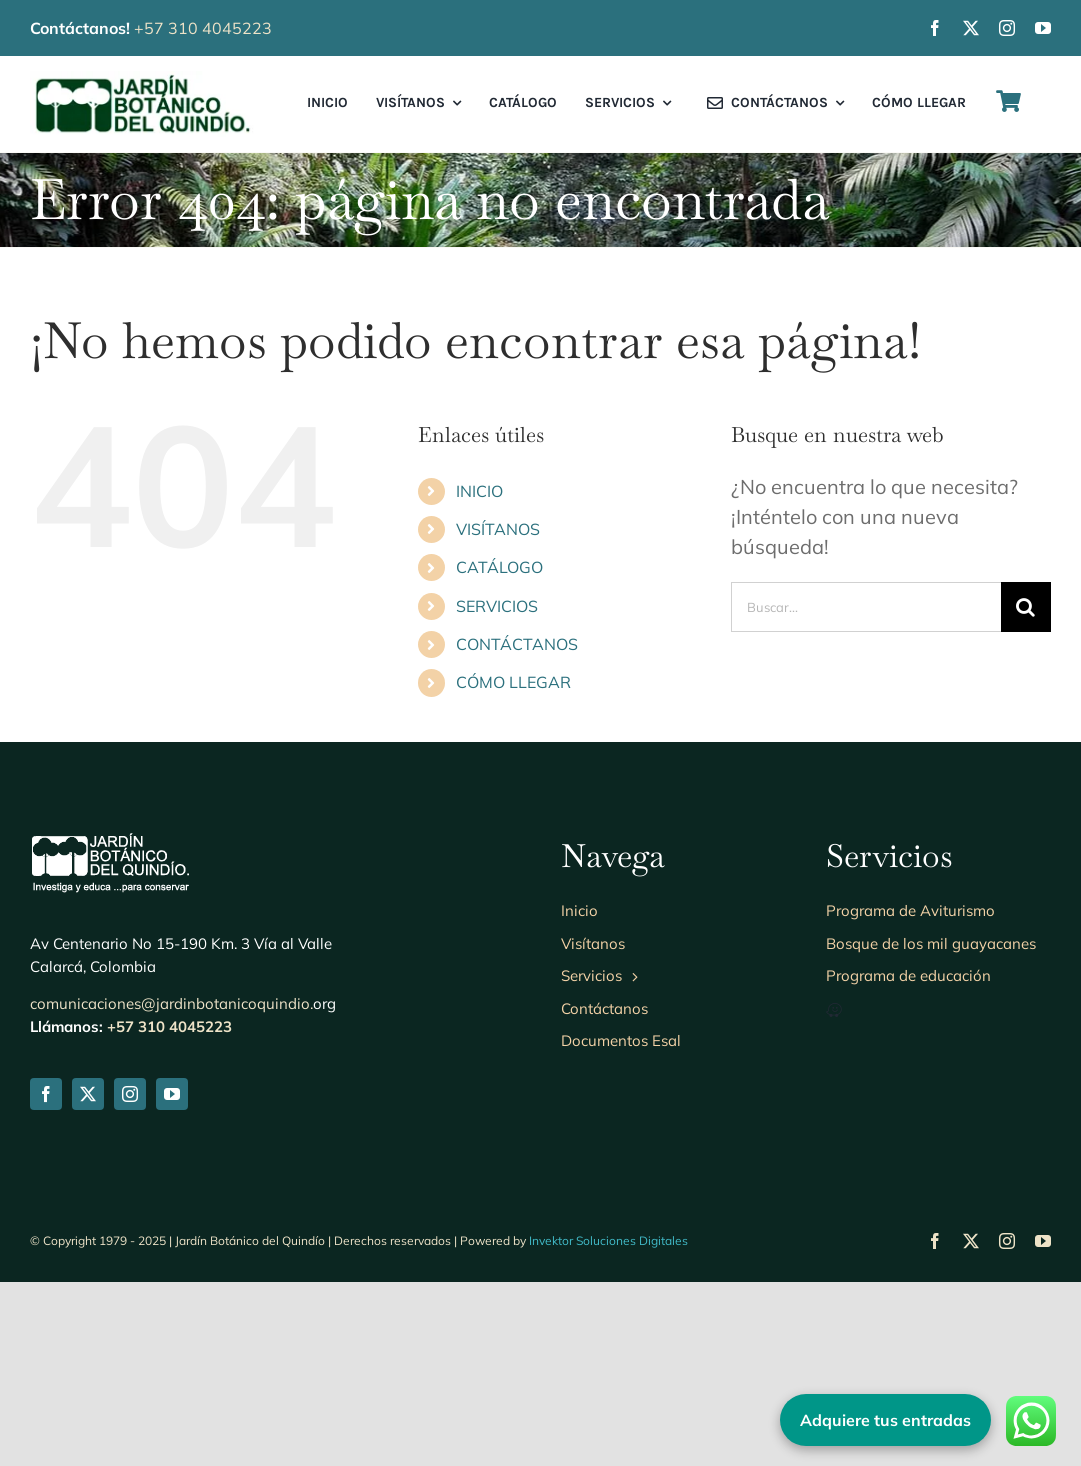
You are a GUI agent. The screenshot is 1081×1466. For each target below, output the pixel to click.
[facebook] (935, 28)
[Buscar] (1026, 607)
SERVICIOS (497, 606)
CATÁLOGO (499, 567)
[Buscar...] (866, 607)
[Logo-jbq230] (142, 80)
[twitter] (971, 28)
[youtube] (1043, 28)
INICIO (479, 491)
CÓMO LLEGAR (513, 682)
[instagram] (1007, 28)
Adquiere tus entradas (885, 1420)
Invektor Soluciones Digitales (608, 1424)
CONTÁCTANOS (517, 644)
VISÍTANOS (498, 529)
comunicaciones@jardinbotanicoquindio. (171, 1187)
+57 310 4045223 (203, 28)
